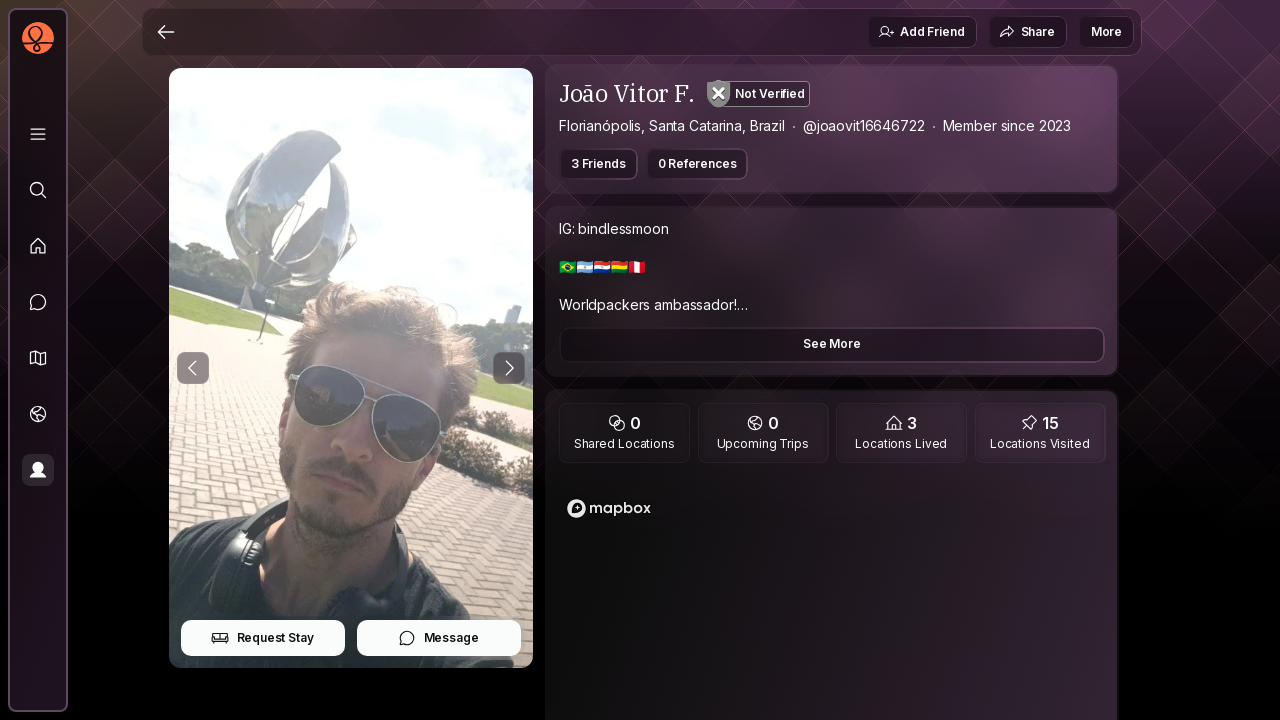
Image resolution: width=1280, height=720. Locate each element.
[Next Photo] (509, 368)
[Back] (166, 32)
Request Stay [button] (262, 638)
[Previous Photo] (193, 368)
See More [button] (832, 343)
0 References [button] (697, 163)
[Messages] (38, 302)
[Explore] (38, 190)
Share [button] (1027, 32)
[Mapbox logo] (609, 508)
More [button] (1106, 31)
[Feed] (38, 246)
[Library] (38, 134)
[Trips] (38, 414)
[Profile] (38, 470)
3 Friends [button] (598, 163)
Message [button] (438, 638)
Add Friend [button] (921, 32)
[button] (38, 358)
